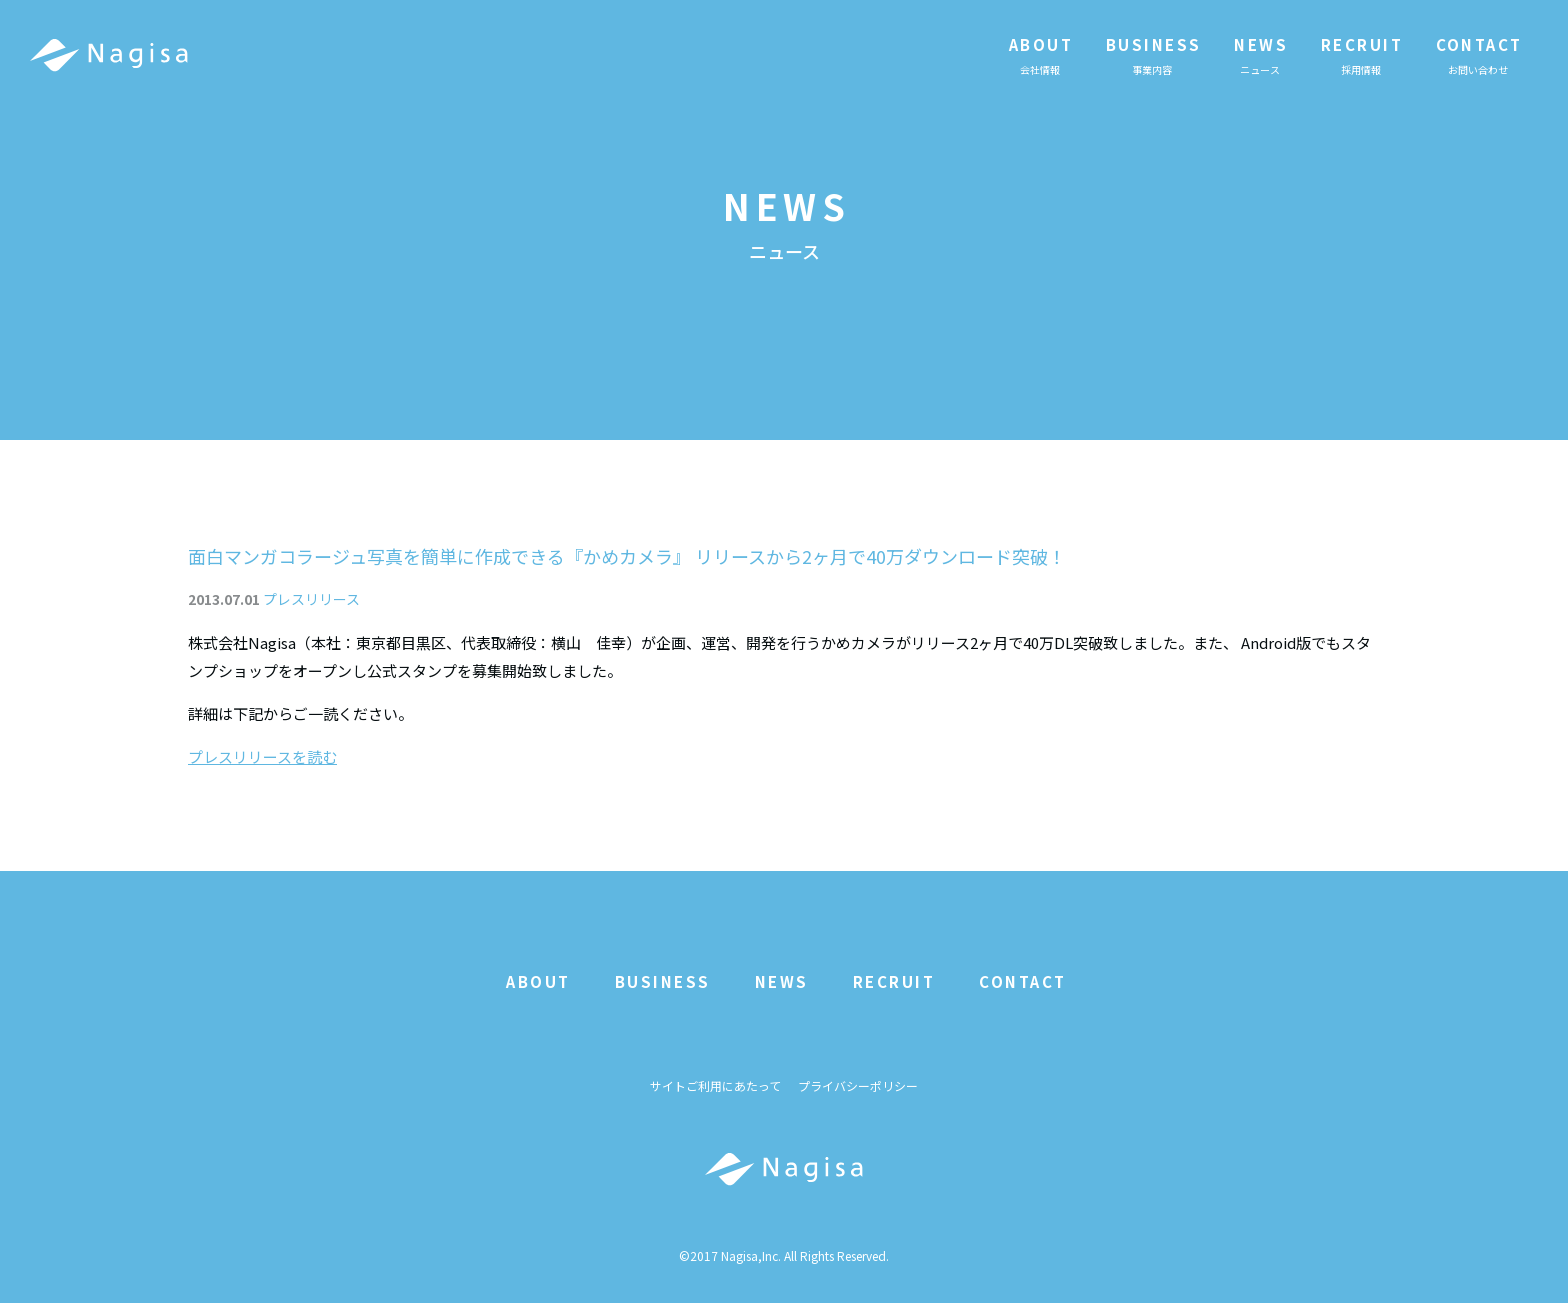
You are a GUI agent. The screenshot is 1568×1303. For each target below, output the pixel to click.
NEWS (782, 981)
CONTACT (1023, 981)
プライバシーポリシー (858, 1086)
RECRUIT (894, 981)
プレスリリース (311, 599)
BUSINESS (663, 981)
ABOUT (538, 981)
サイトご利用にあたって (715, 1086)
